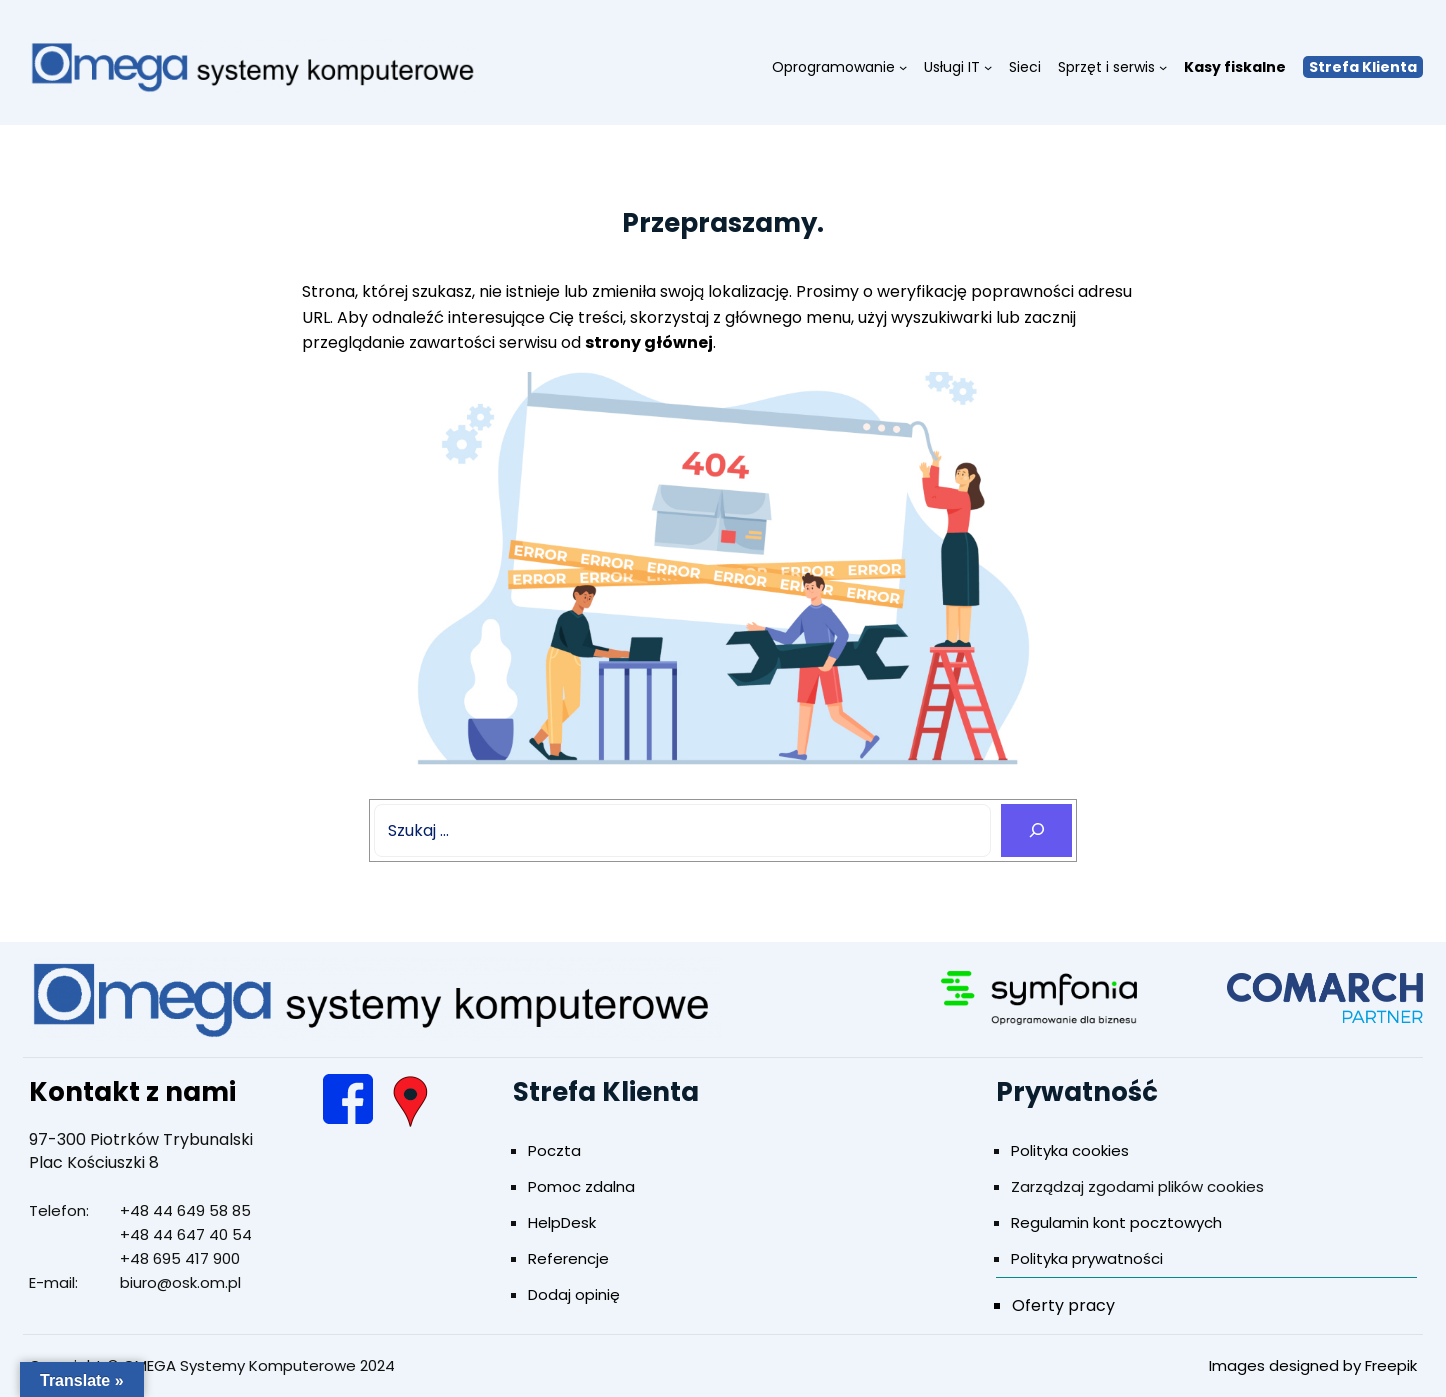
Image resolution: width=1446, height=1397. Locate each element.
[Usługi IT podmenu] (988, 67)
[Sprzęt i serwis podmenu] (1163, 67)
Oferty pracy (1063, 1305)
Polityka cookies (1070, 1150)
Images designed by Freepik (1313, 1365)
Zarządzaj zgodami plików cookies (1137, 1186)
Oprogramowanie (833, 67)
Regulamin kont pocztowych (1116, 1222)
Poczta (554, 1150)
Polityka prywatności (1087, 1258)
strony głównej (649, 342)
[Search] (1036, 830)
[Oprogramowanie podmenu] (903, 67)
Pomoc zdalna (581, 1186)
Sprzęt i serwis (1106, 67)
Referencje (568, 1258)
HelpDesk (562, 1222)
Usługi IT (952, 67)
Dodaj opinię (574, 1294)
